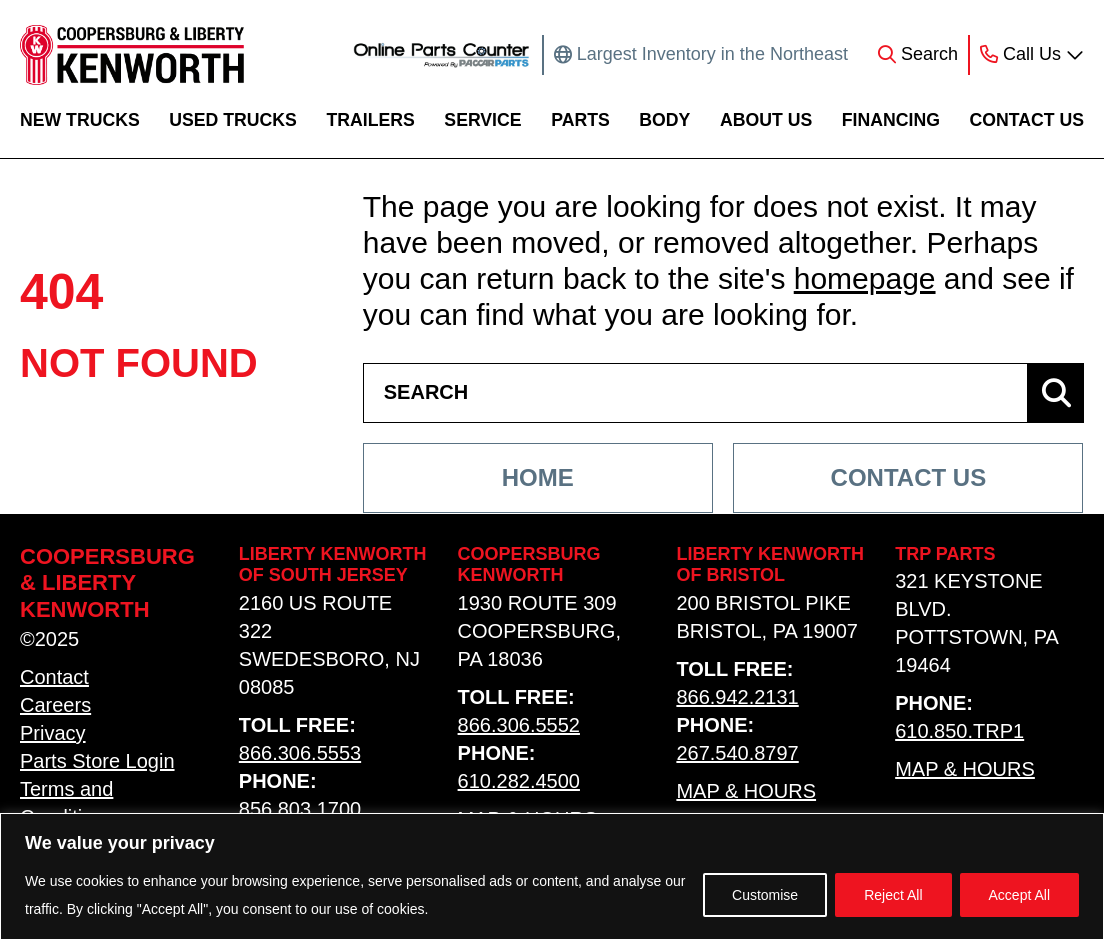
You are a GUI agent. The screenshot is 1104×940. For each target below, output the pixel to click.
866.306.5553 (300, 753)
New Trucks (80, 120)
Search (929, 54)
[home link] (132, 55)
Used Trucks (233, 120)
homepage (865, 278)
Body (664, 120)
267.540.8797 (737, 753)
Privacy (53, 733)
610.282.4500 (519, 781)
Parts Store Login (97, 761)
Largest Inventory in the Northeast (712, 54)
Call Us (1032, 54)
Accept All (1019, 895)
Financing (891, 120)
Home (538, 477)
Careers (55, 705)
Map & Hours (746, 791)
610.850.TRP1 (959, 731)
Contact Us (1027, 120)
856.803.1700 (300, 809)
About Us (766, 120)
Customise (765, 895)
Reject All (893, 895)
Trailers (370, 120)
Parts (580, 120)
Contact (54, 677)
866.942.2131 (737, 697)
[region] (552, 876)
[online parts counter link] (441, 55)
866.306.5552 (519, 725)
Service (482, 120)
